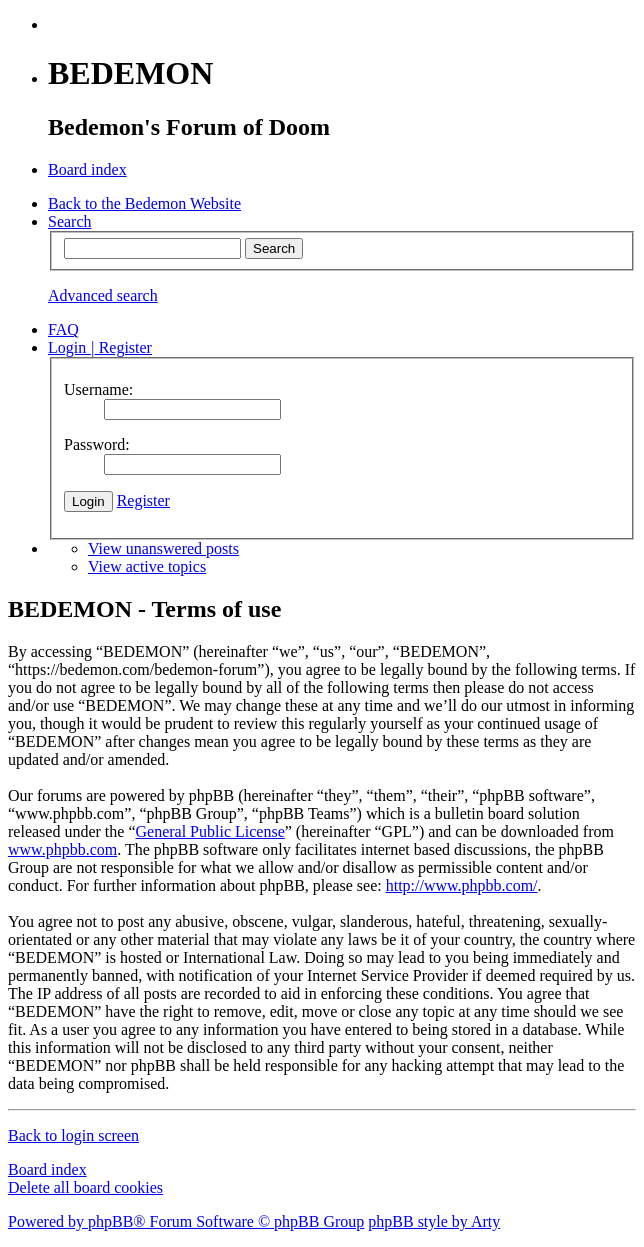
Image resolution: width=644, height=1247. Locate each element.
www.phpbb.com (62, 849)
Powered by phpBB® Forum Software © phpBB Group (186, 1221)
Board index (47, 1169)
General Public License (209, 831)
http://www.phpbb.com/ (462, 885)
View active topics (147, 566)
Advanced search (103, 295)
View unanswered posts (163, 548)
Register (143, 500)
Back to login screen (73, 1135)
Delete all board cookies (85, 1187)
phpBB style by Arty (434, 1221)
